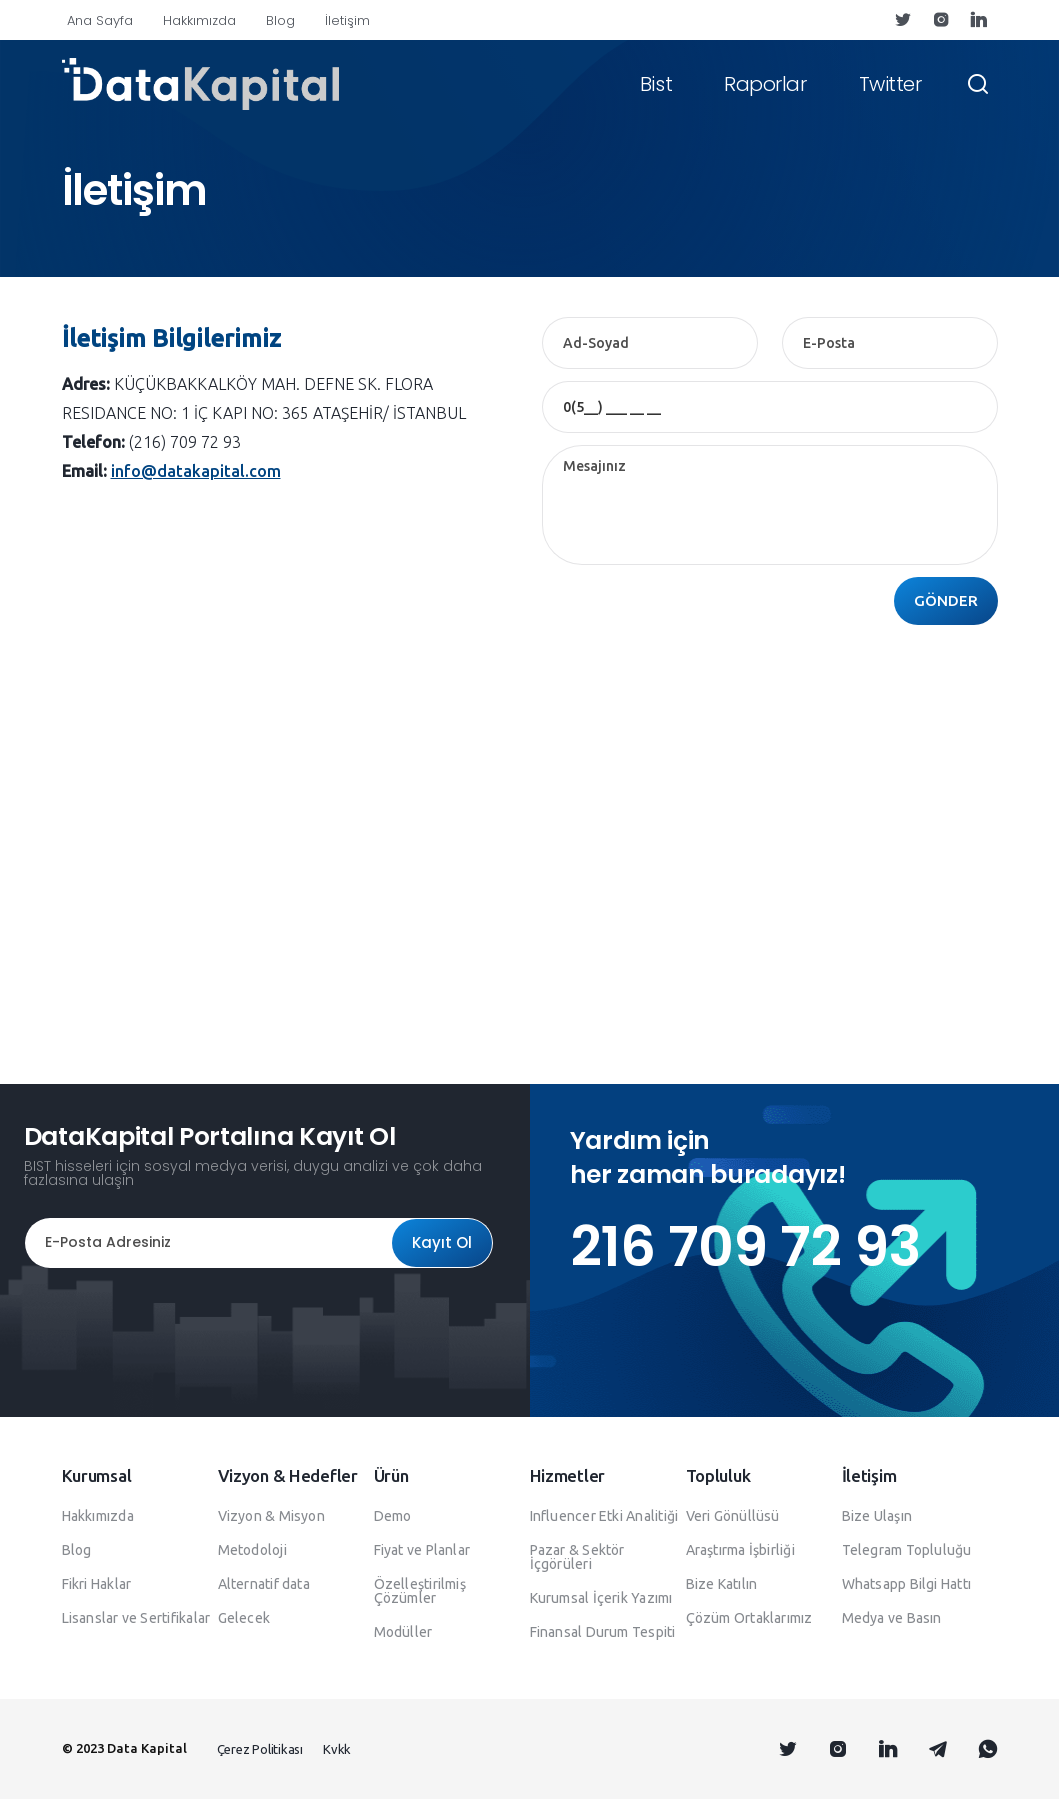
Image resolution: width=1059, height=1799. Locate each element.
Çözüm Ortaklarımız (749, 1618)
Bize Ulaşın (877, 1516)
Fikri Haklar (97, 1584)
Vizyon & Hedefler (288, 1475)
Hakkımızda (199, 20)
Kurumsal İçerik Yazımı (601, 1598)
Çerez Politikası (260, 1749)
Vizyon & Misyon (271, 1516)
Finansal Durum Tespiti (603, 1632)
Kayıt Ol (442, 1242)
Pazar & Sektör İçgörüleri (577, 1557)
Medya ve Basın (892, 1618)
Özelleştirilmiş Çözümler (420, 1591)
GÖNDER (946, 600)
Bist (656, 84)
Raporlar (765, 84)
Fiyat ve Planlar (422, 1550)
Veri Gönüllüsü (733, 1516)
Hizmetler (567, 1475)
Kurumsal (97, 1475)
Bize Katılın (722, 1584)
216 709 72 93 (745, 1246)
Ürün (391, 1475)
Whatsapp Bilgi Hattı (907, 1584)
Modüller (403, 1632)
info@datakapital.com (196, 471)
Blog (280, 20)
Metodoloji (252, 1550)
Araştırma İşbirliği (740, 1550)
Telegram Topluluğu (907, 1550)
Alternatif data (264, 1584)
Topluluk (718, 1475)
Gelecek (244, 1618)
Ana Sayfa (100, 20)
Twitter (890, 84)
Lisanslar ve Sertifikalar (136, 1618)
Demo (393, 1516)
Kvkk (337, 1749)
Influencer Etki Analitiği (604, 1516)
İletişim (347, 20)
